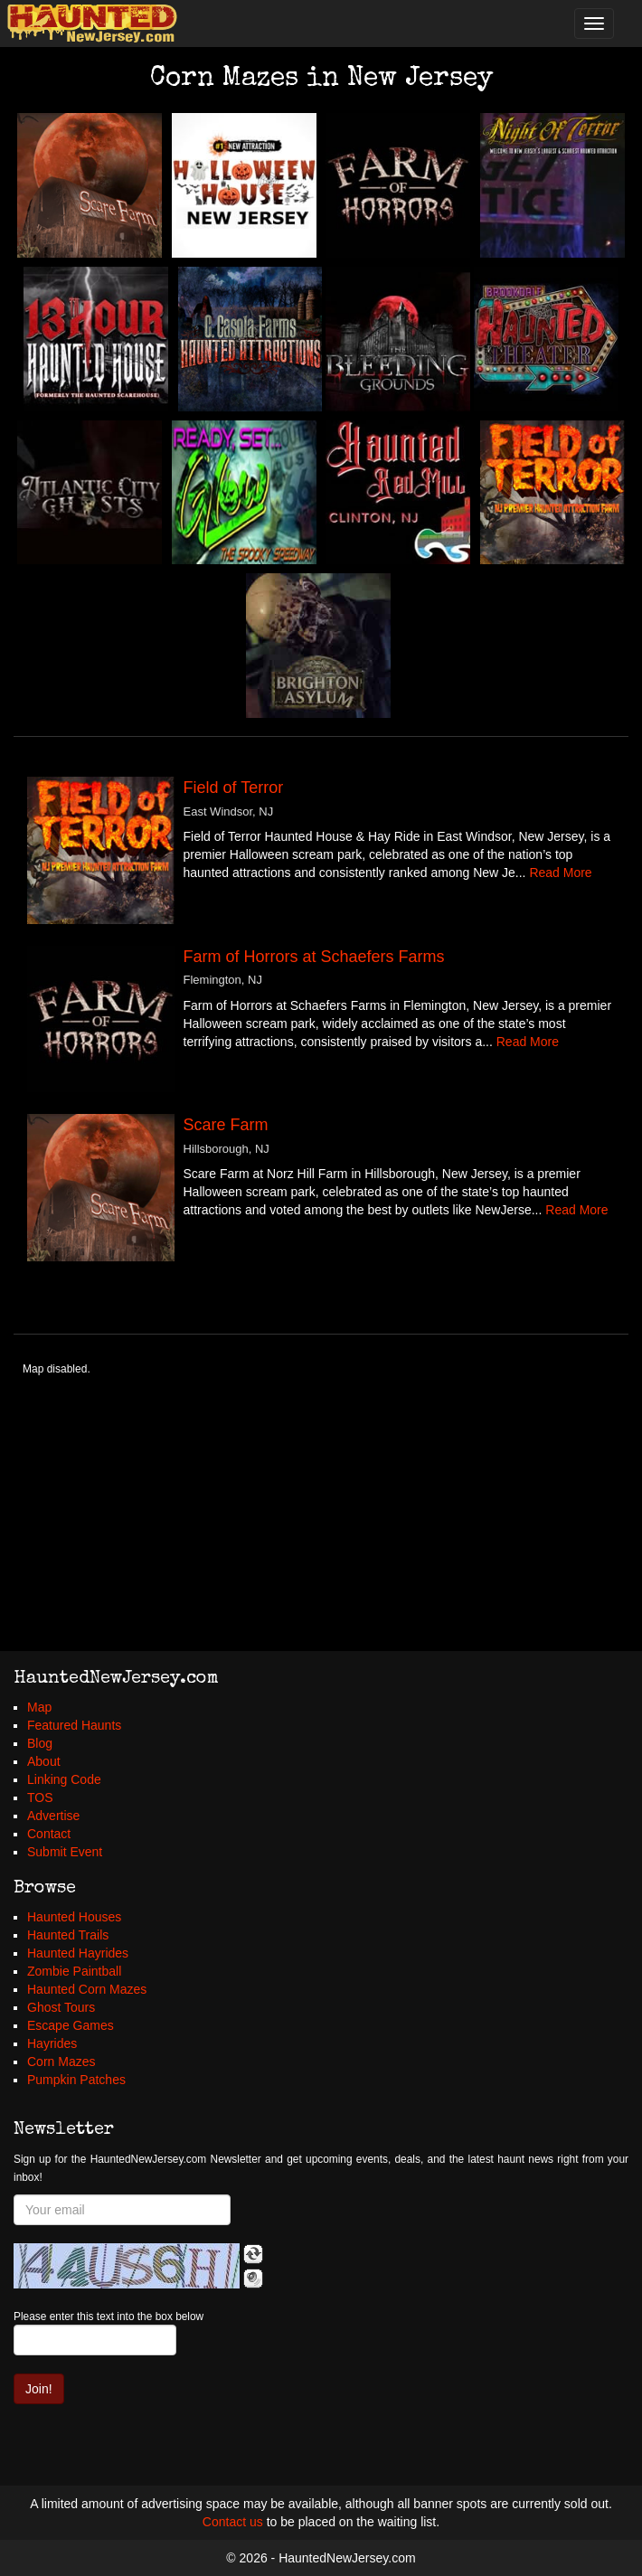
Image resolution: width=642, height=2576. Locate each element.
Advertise (53, 1815)
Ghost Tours (61, 2007)
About (44, 1761)
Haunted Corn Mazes (86, 1989)
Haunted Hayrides (77, 1953)
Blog (39, 1743)
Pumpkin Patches (76, 2079)
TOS (40, 1797)
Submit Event (64, 1852)
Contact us (233, 2522)
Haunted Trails (68, 1935)
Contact (49, 1833)
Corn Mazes (61, 2061)
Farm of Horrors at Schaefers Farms (314, 957)
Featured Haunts (74, 1725)
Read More (560, 872)
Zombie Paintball (74, 1971)
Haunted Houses (74, 1917)
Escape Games (70, 2025)
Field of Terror (234, 787)
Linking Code (64, 1779)
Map (39, 1707)
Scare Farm (226, 1125)
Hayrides (52, 2043)
